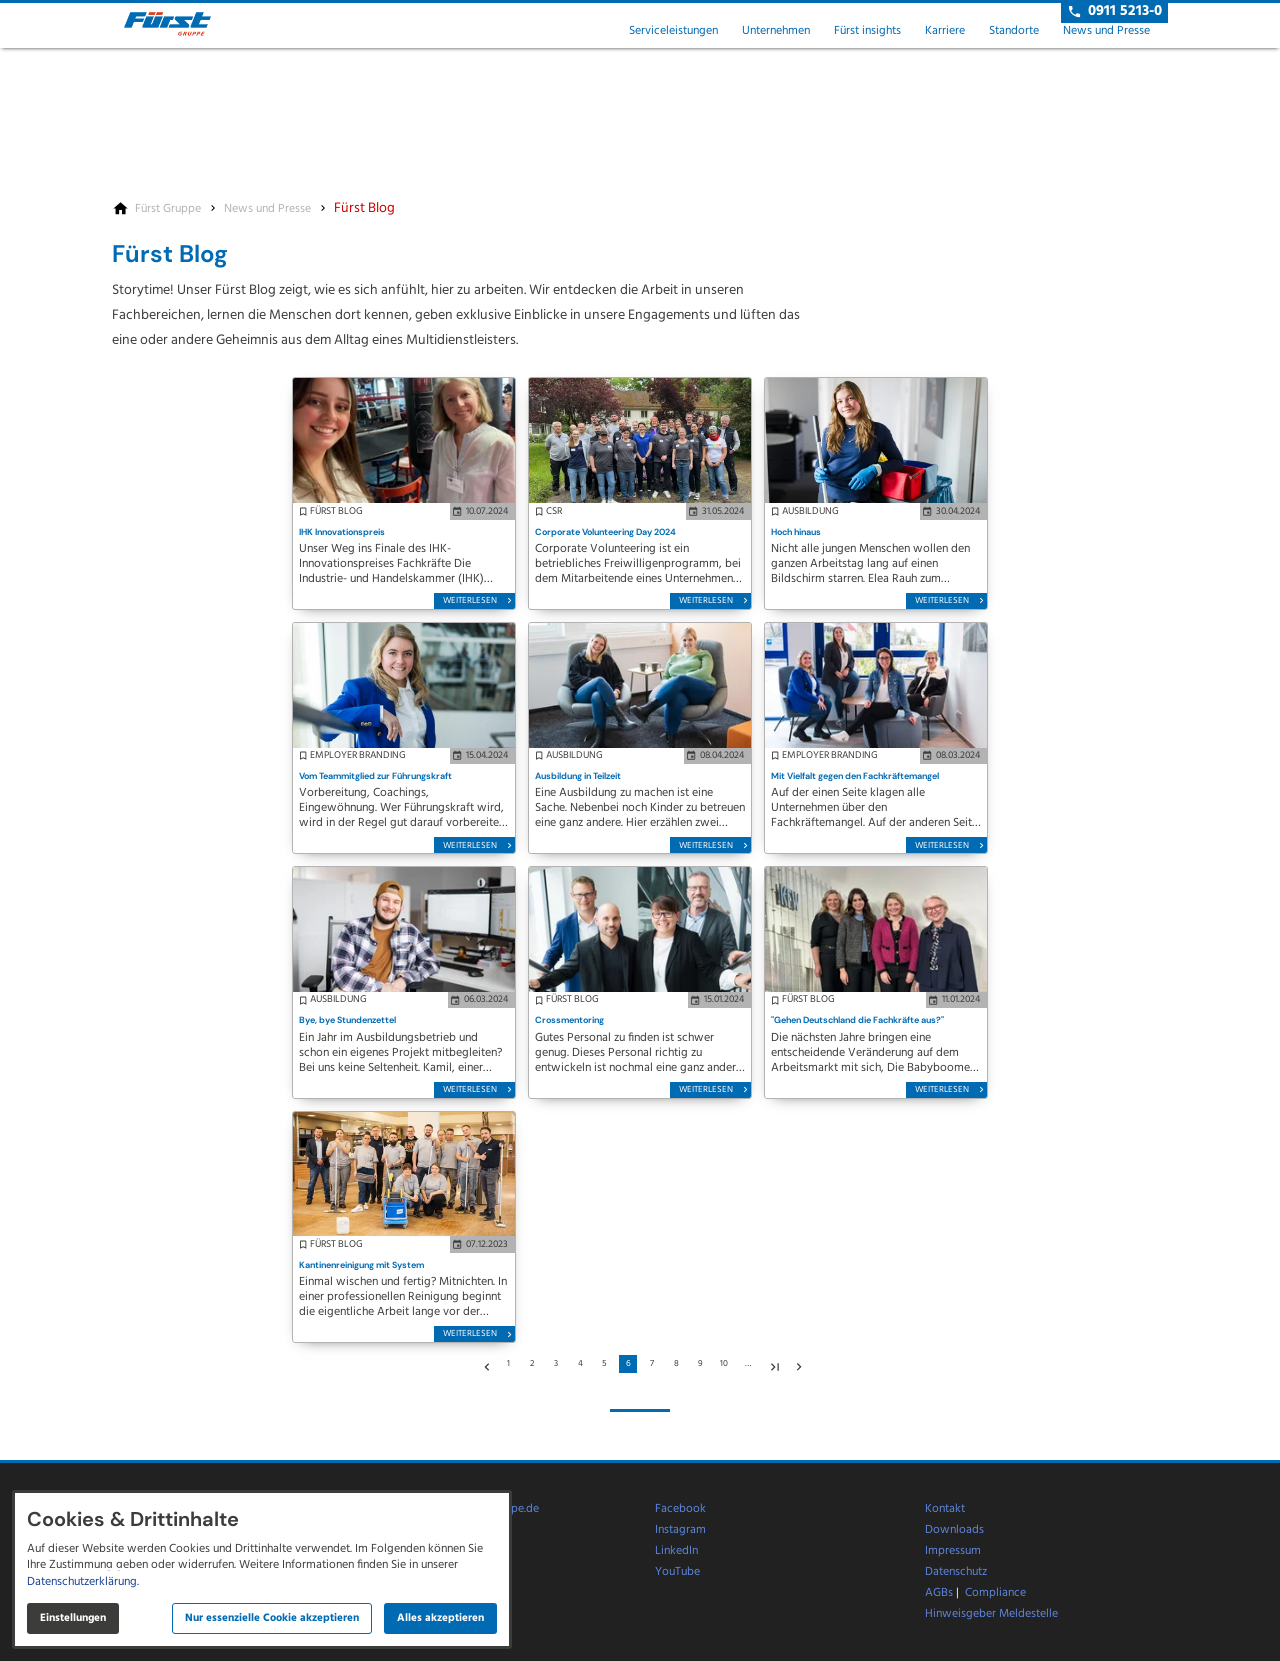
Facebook (680, 1509)
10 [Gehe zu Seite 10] (724, 1364)
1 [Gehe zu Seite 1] (508, 1364)
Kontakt (945, 1509)
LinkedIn (676, 1551)
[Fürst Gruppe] (168, 209)
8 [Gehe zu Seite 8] (676, 1364)
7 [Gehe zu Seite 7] (652, 1364)
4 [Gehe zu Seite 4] (580, 1364)
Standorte (1014, 31)
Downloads (954, 1530)
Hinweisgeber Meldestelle (991, 1614)
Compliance (995, 1593)
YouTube (677, 1572)
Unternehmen (776, 31)
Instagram (680, 1530)
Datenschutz (956, 1572)
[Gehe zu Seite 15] (772, 1364)
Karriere (945, 31)
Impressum (953, 1551)
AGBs (939, 1593)
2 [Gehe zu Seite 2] (532, 1364)
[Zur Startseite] (184, 24)
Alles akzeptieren (440, 1618)
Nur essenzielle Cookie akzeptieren (272, 1618)
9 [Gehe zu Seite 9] (700, 1364)
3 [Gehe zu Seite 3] (556, 1364)
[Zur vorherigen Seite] (484, 1364)
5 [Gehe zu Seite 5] (604, 1364)
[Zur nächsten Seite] (796, 1364)
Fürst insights (867, 31)
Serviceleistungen (673, 31)
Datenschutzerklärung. (83, 1582)
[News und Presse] (267, 209)
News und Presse (1106, 31)
